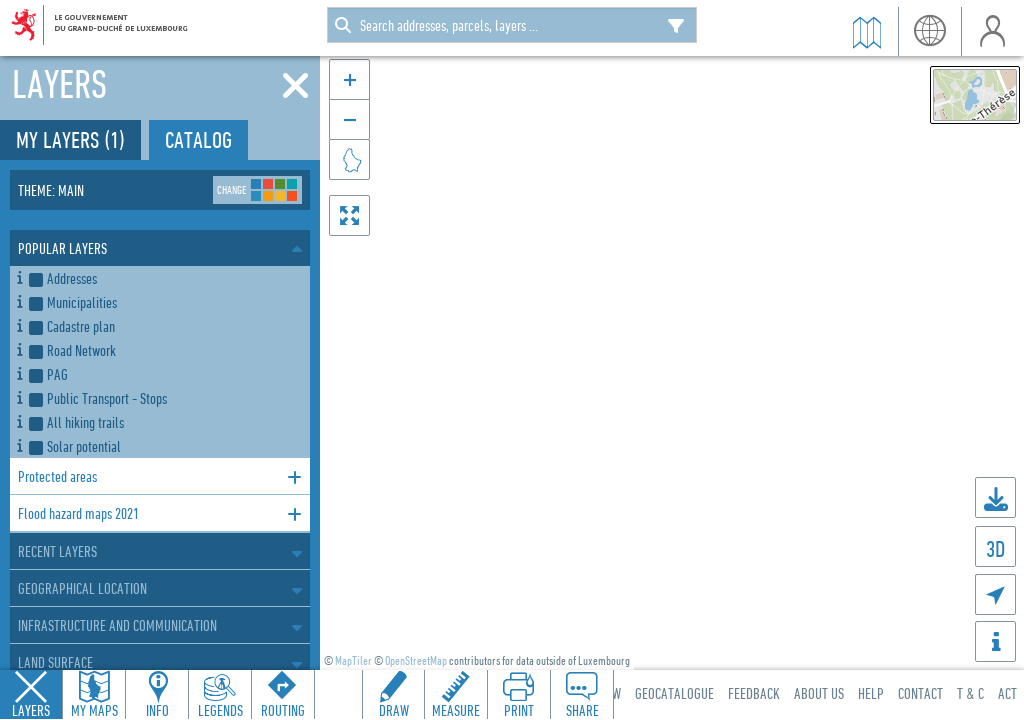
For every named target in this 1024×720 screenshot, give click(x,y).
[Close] (295, 86)
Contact (920, 693)
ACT (1007, 693)
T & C (970, 693)
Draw (394, 710)
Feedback (754, 693)
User (992, 31)
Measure (456, 710)
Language (929, 31)
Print (519, 710)
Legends (220, 710)
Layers (31, 710)
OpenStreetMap (416, 660)
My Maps (94, 710)
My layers (70, 139)
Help (871, 693)
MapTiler (353, 660)
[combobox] (512, 25)
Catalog (198, 139)
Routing (283, 710)
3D (995, 548)
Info (157, 710)
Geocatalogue (674, 693)
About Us (819, 693)
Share (582, 710)
